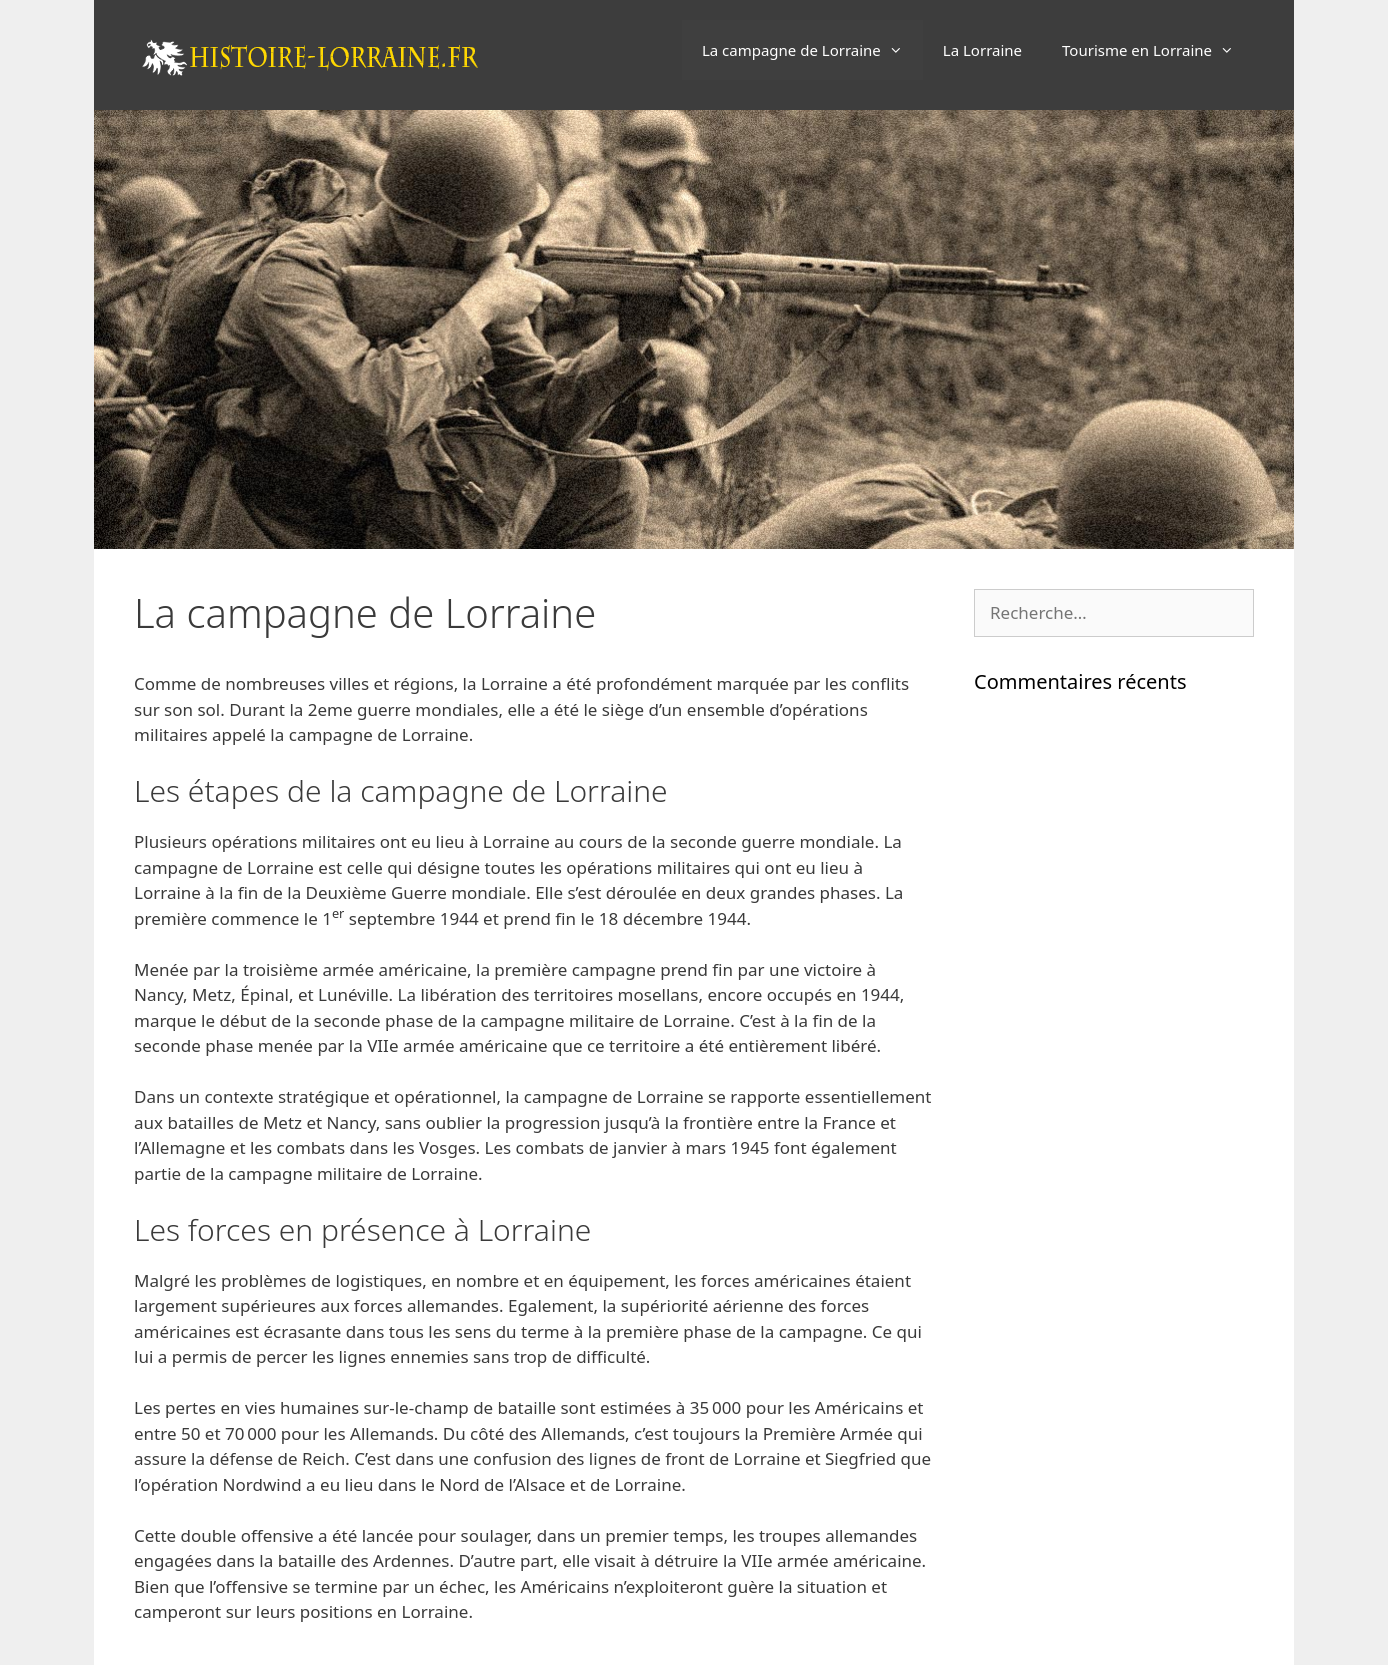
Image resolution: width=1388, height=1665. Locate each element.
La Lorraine (982, 50)
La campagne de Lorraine (812, 50)
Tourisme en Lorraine (1158, 50)
